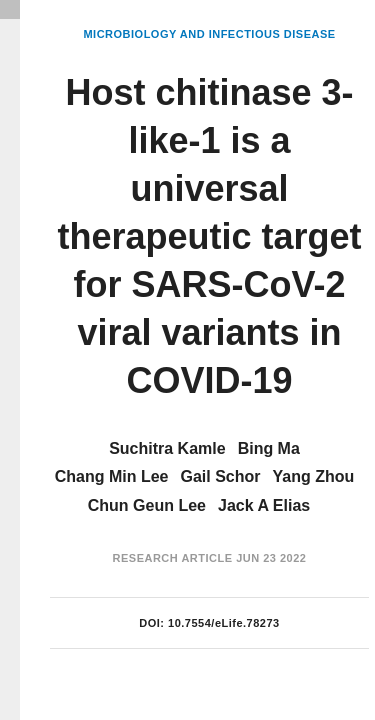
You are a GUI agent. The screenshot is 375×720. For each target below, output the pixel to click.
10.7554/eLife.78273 (224, 623)
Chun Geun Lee (147, 505)
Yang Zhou (314, 476)
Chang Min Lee (112, 476)
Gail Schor (220, 476)
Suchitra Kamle (167, 448)
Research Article (173, 558)
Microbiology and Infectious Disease (209, 34)
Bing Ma (269, 448)
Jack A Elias (264, 505)
